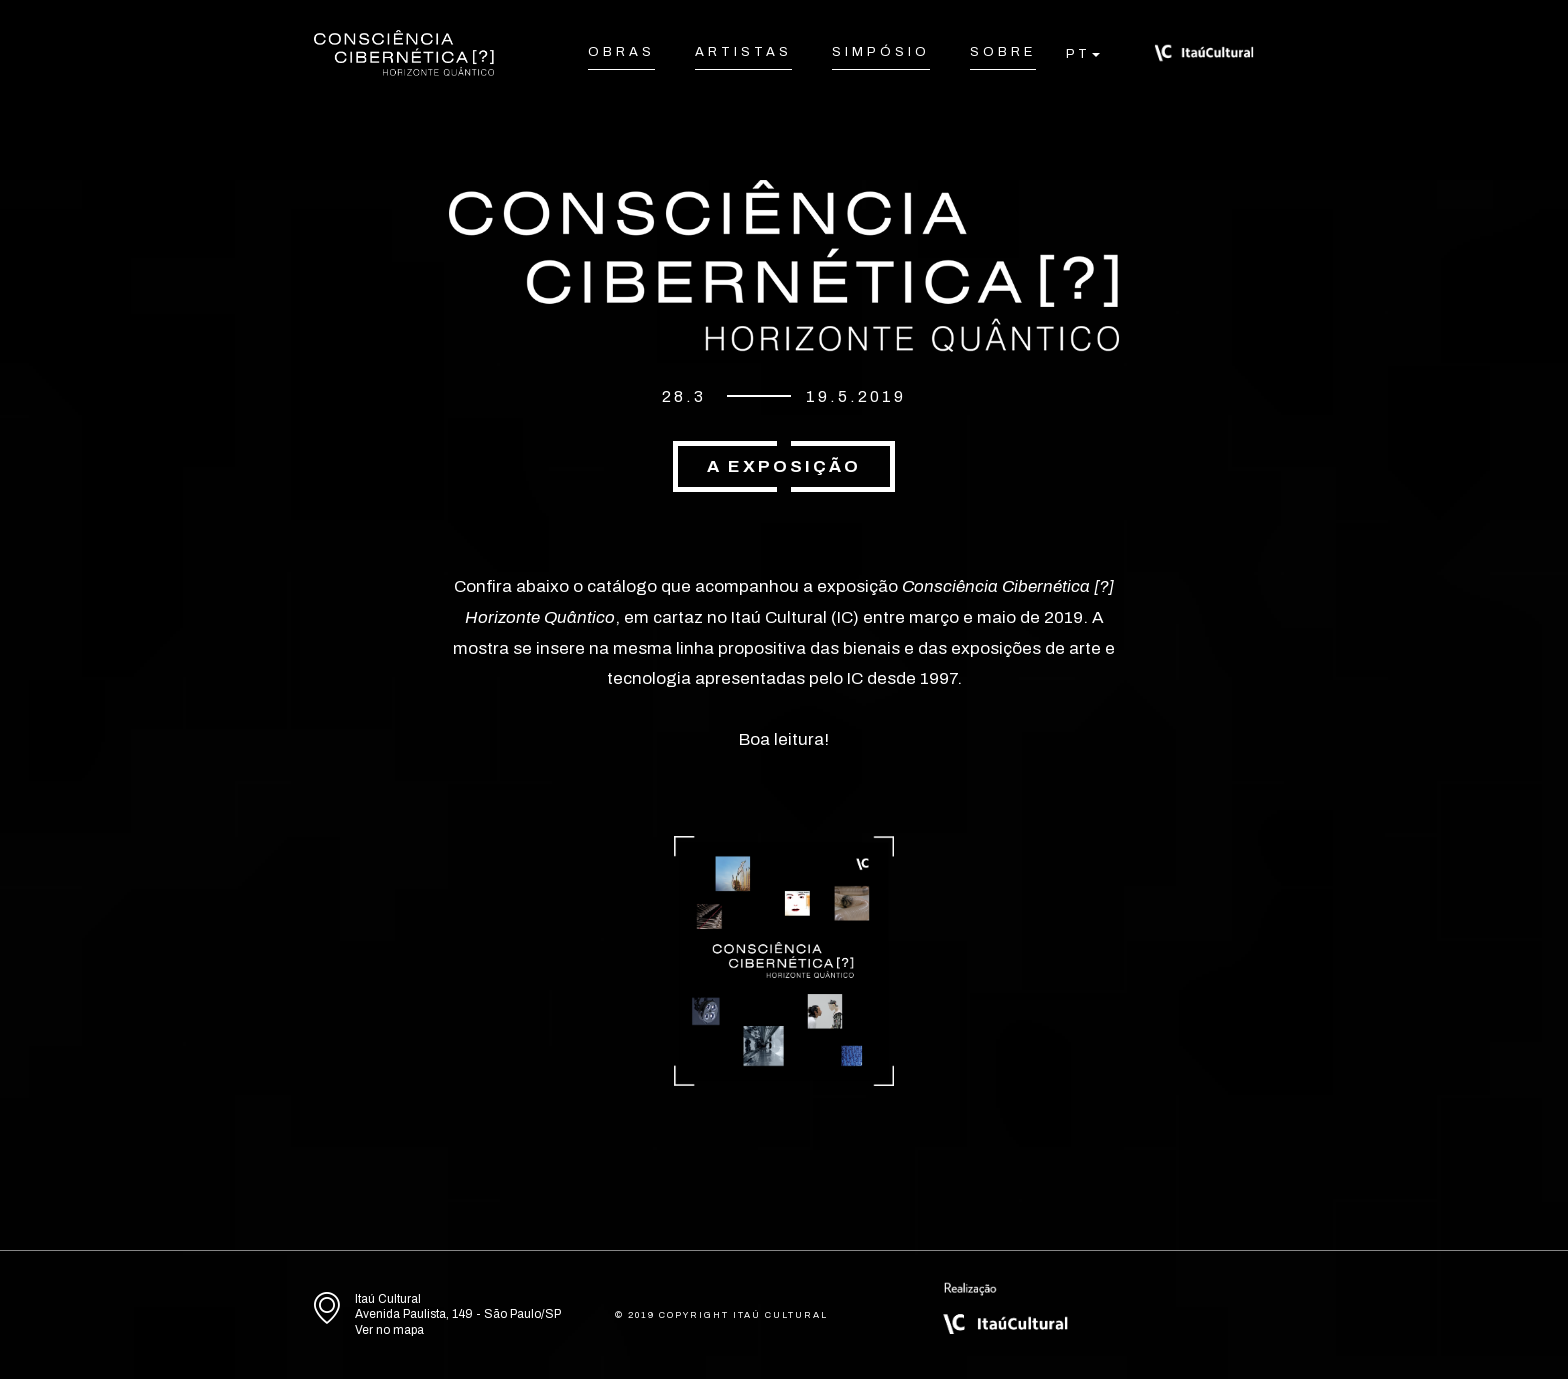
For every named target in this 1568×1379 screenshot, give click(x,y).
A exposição (784, 466)
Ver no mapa (389, 1330)
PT (1078, 54)
